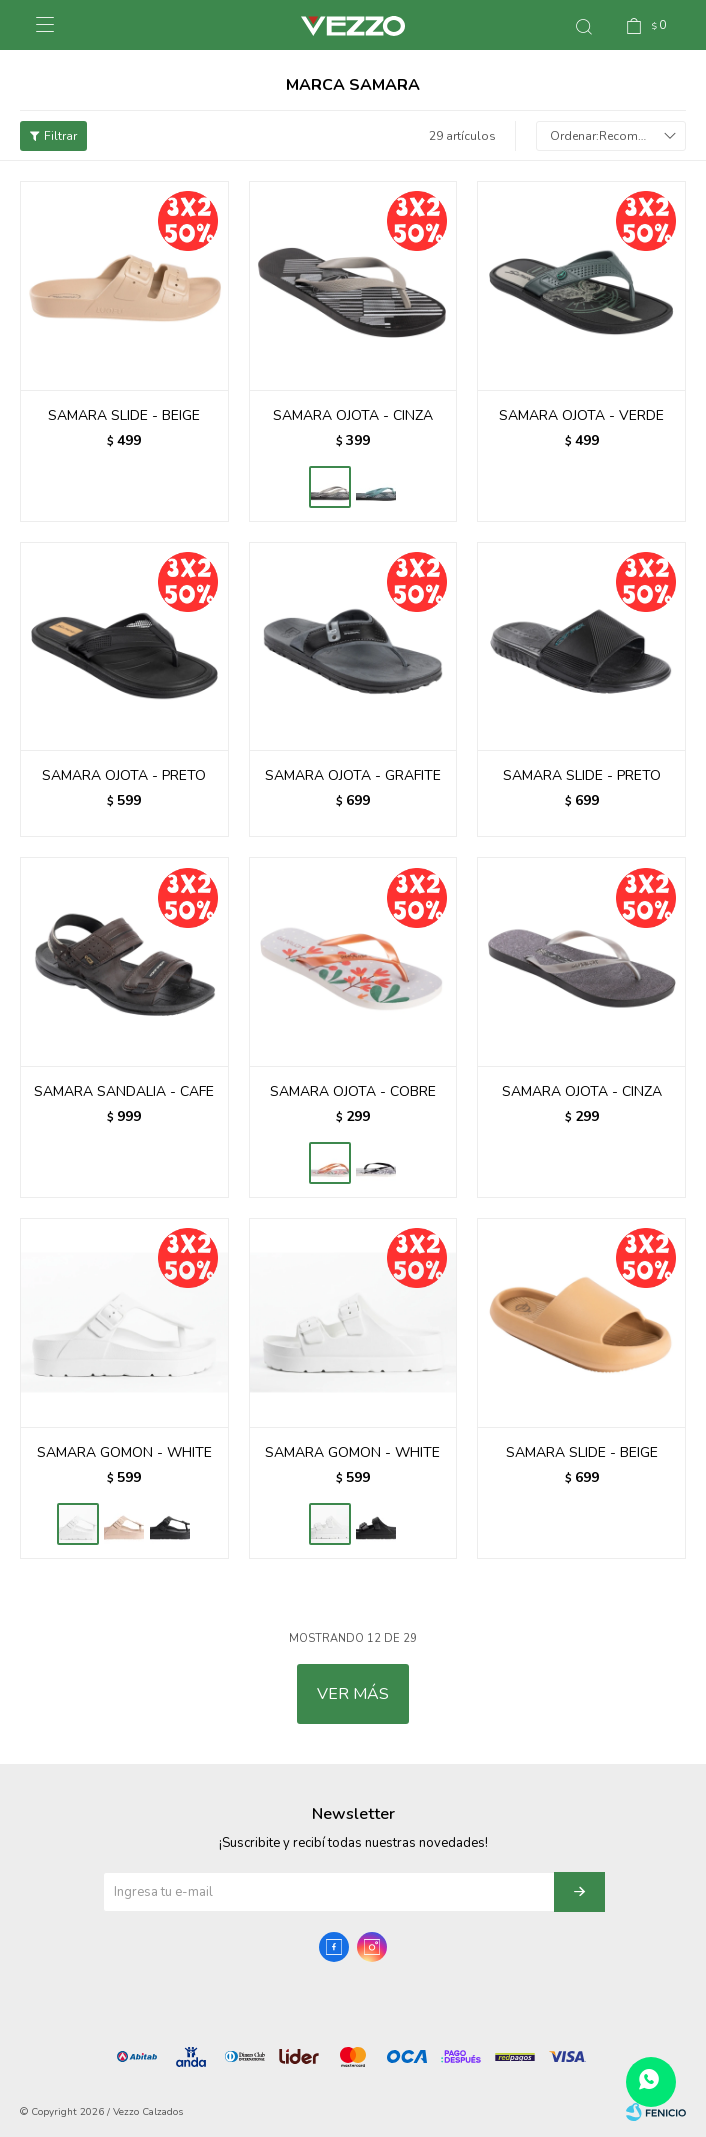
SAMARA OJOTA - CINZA (353, 415)
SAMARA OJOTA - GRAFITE (353, 775)
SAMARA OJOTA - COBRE (353, 1091)
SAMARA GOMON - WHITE (124, 1452)
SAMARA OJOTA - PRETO (124, 775)
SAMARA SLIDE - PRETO (582, 775)
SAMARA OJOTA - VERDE (581, 415)
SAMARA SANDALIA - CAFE (124, 1091)
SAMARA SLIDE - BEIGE (124, 415)
